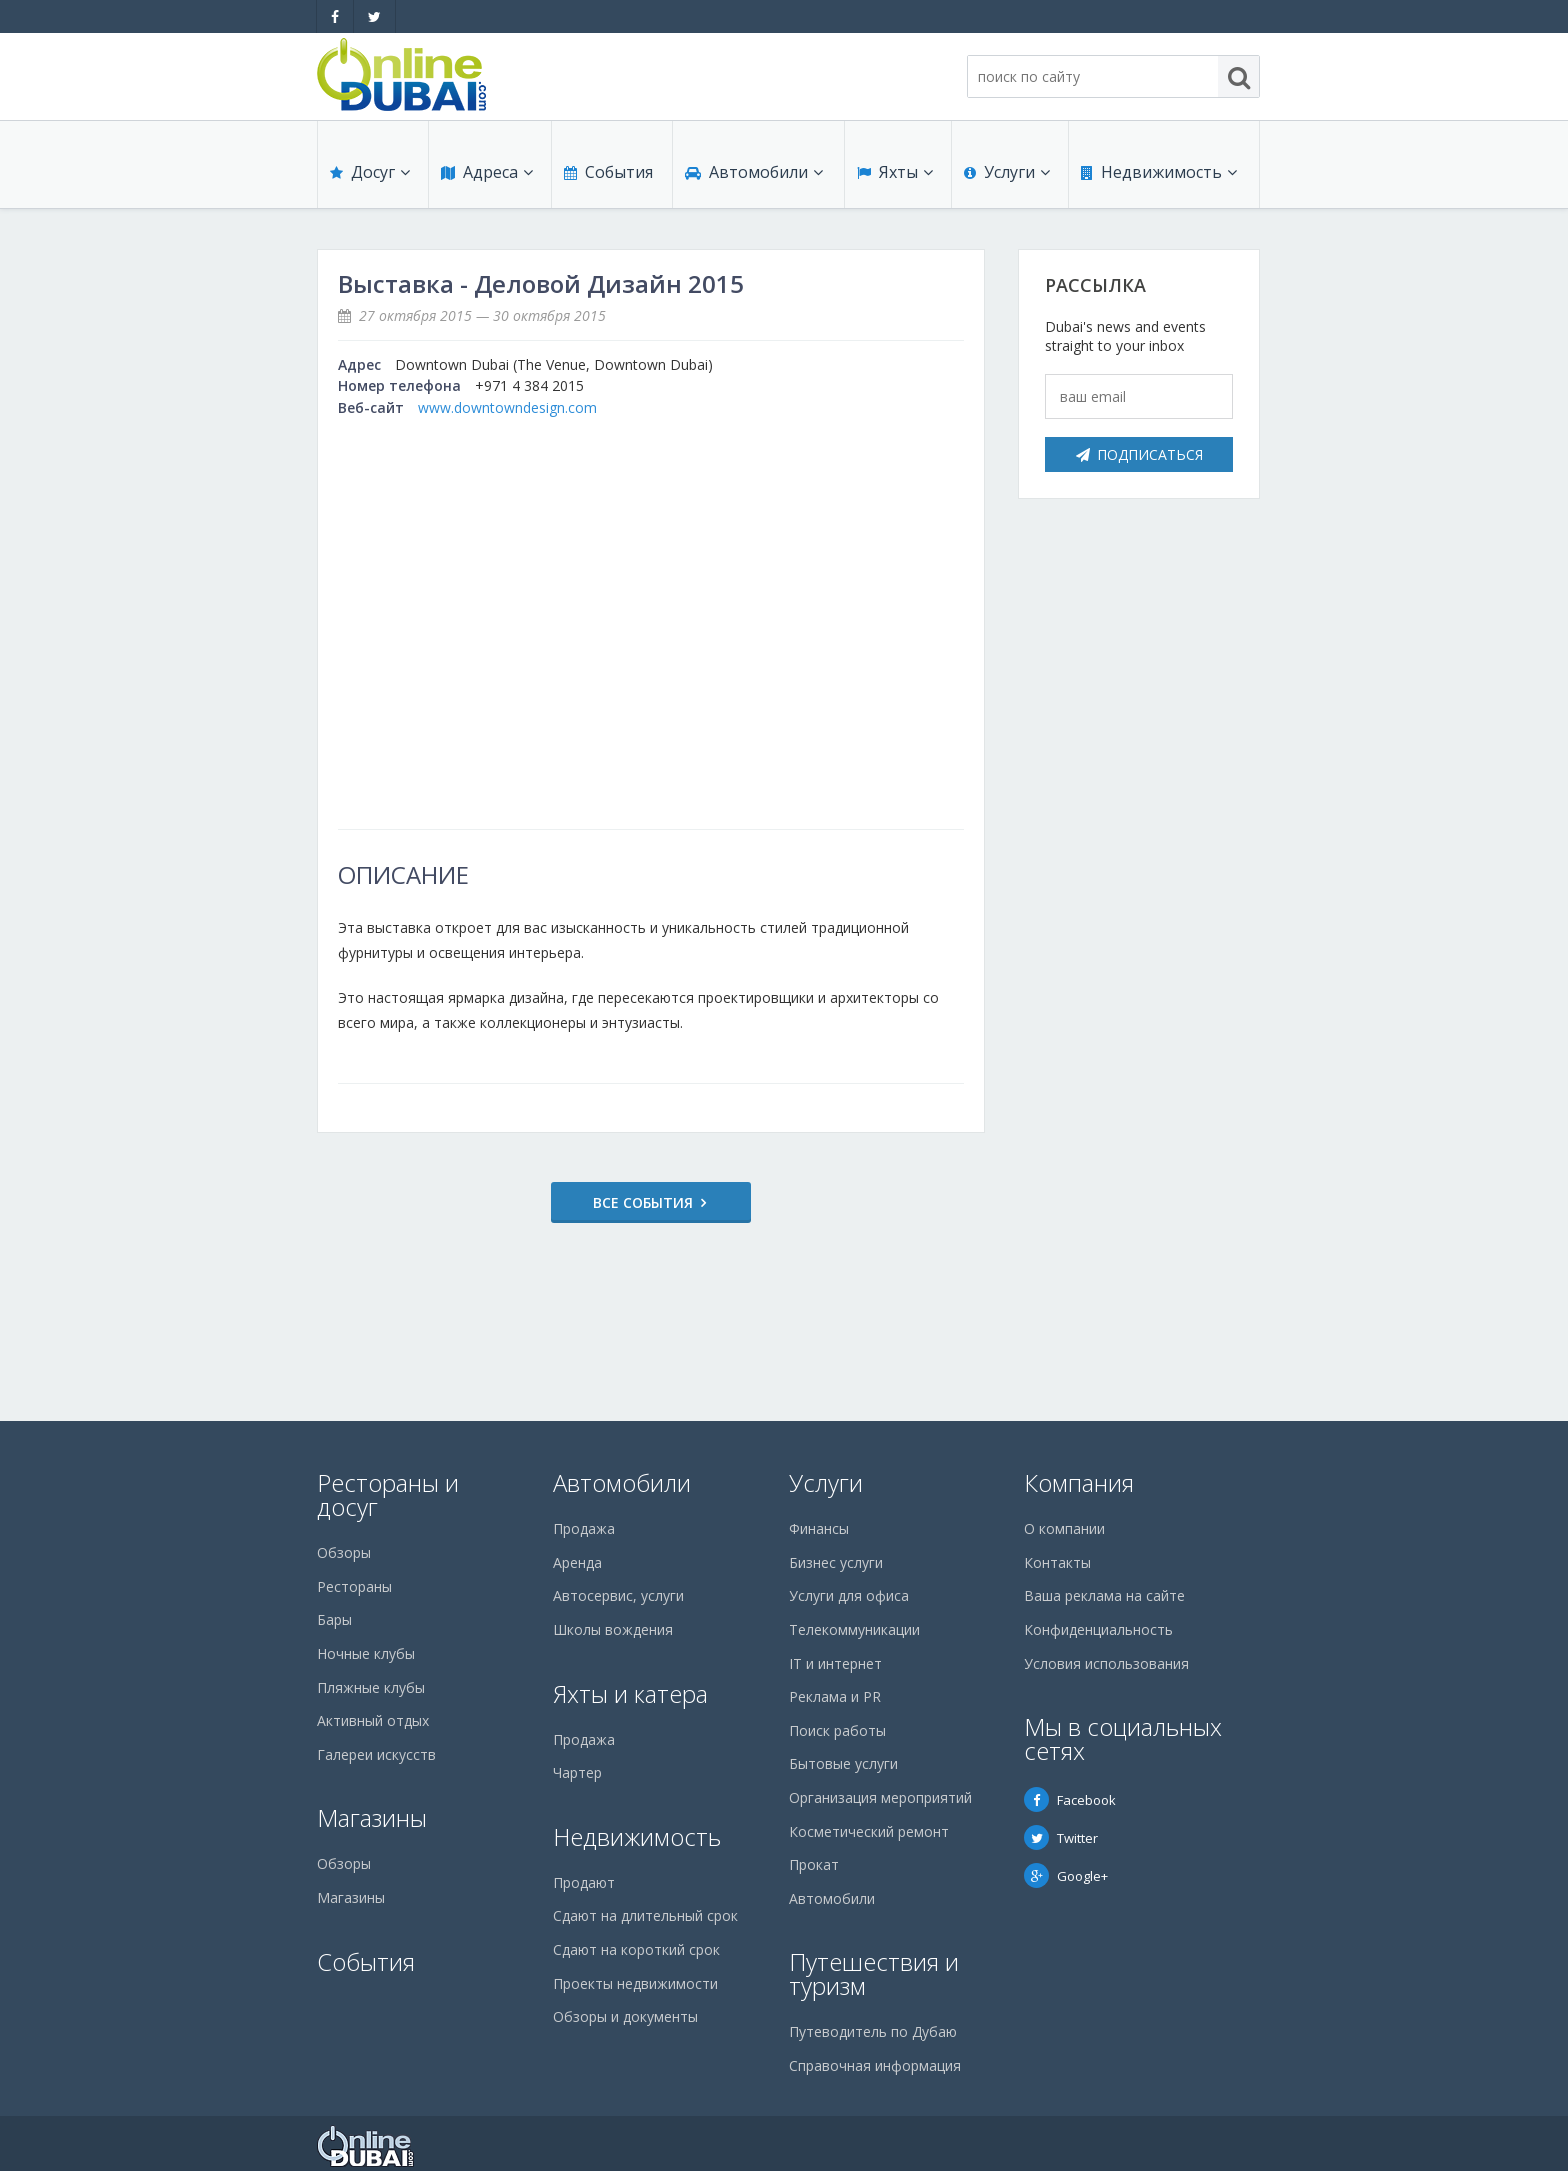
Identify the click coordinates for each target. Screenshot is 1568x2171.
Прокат (814, 1864)
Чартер (577, 1772)
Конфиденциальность (1098, 1629)
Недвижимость (1159, 172)
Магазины (372, 1817)
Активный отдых (373, 1720)
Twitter (1061, 1838)
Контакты (1057, 1562)
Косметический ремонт (869, 1831)
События (608, 172)
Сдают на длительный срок (645, 1915)
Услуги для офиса (849, 1595)
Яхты (895, 172)
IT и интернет (835, 1663)
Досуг (370, 172)
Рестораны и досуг (388, 1494)
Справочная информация (875, 2065)
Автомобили (754, 172)
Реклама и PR (835, 1696)
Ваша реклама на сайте (1104, 1595)
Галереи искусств (376, 1754)
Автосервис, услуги (618, 1595)
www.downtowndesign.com (507, 407)
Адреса (487, 172)
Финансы (819, 1528)
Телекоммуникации (854, 1629)
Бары (334, 1619)
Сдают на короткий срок (636, 1949)
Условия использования (1106, 1663)
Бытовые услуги (843, 1763)
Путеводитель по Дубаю (873, 2031)
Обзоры (344, 1552)
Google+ (1066, 1876)
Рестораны (354, 1586)
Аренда (577, 1562)
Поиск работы (837, 1730)
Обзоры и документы (625, 2016)
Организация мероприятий (880, 1797)
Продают (584, 1882)
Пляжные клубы (371, 1687)
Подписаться (1139, 454)
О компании (1064, 1528)
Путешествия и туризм (874, 1973)
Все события (643, 1202)
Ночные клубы (366, 1653)
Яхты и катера (630, 1693)
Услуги (1007, 172)
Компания (1079, 1482)
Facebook (1070, 1800)
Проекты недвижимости (635, 1983)
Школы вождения (613, 1629)
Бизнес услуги (836, 1562)
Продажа (584, 1528)
